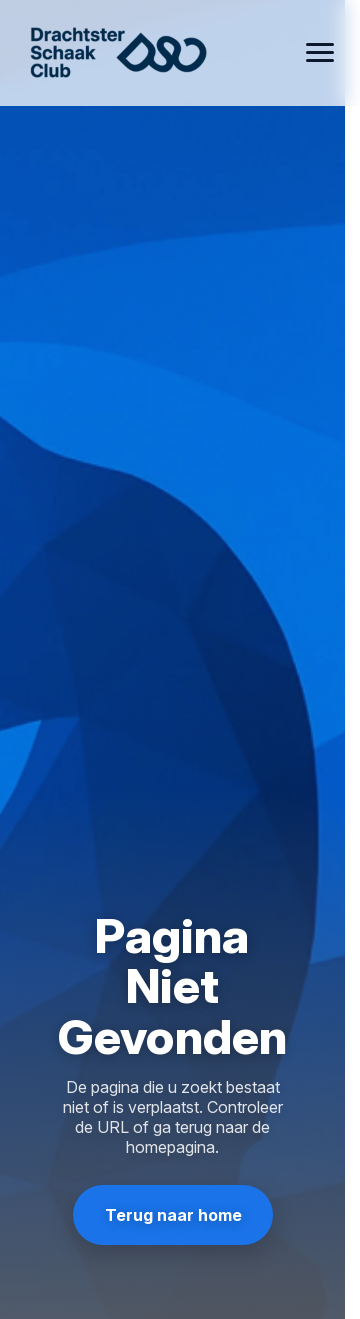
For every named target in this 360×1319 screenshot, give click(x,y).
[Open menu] (320, 53)
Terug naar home (172, 1215)
